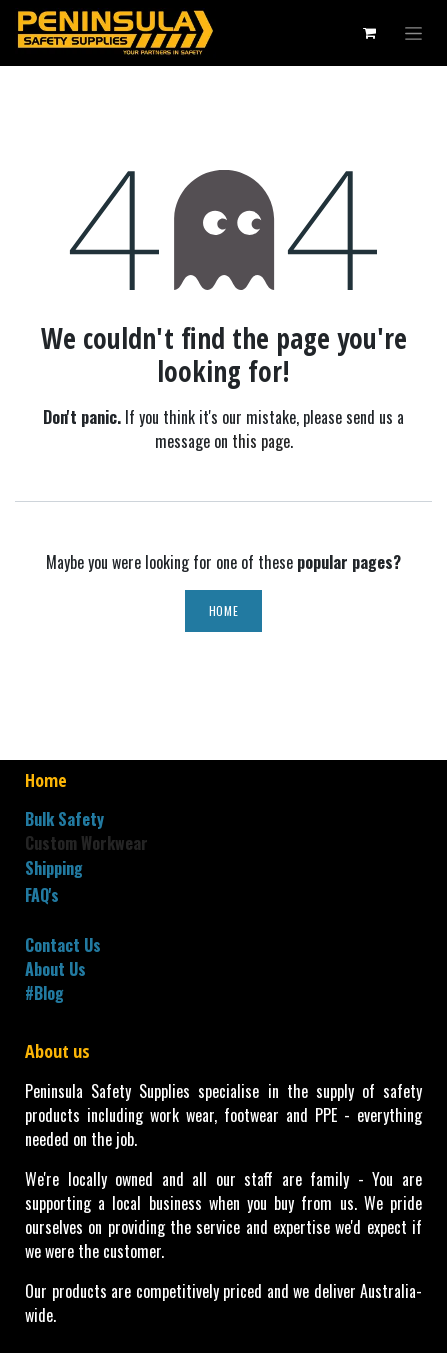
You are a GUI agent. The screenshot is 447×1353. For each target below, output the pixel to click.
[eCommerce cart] (369, 33)
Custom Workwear (86, 843)
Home (223, 610)
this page (261, 441)
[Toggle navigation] (413, 33)
